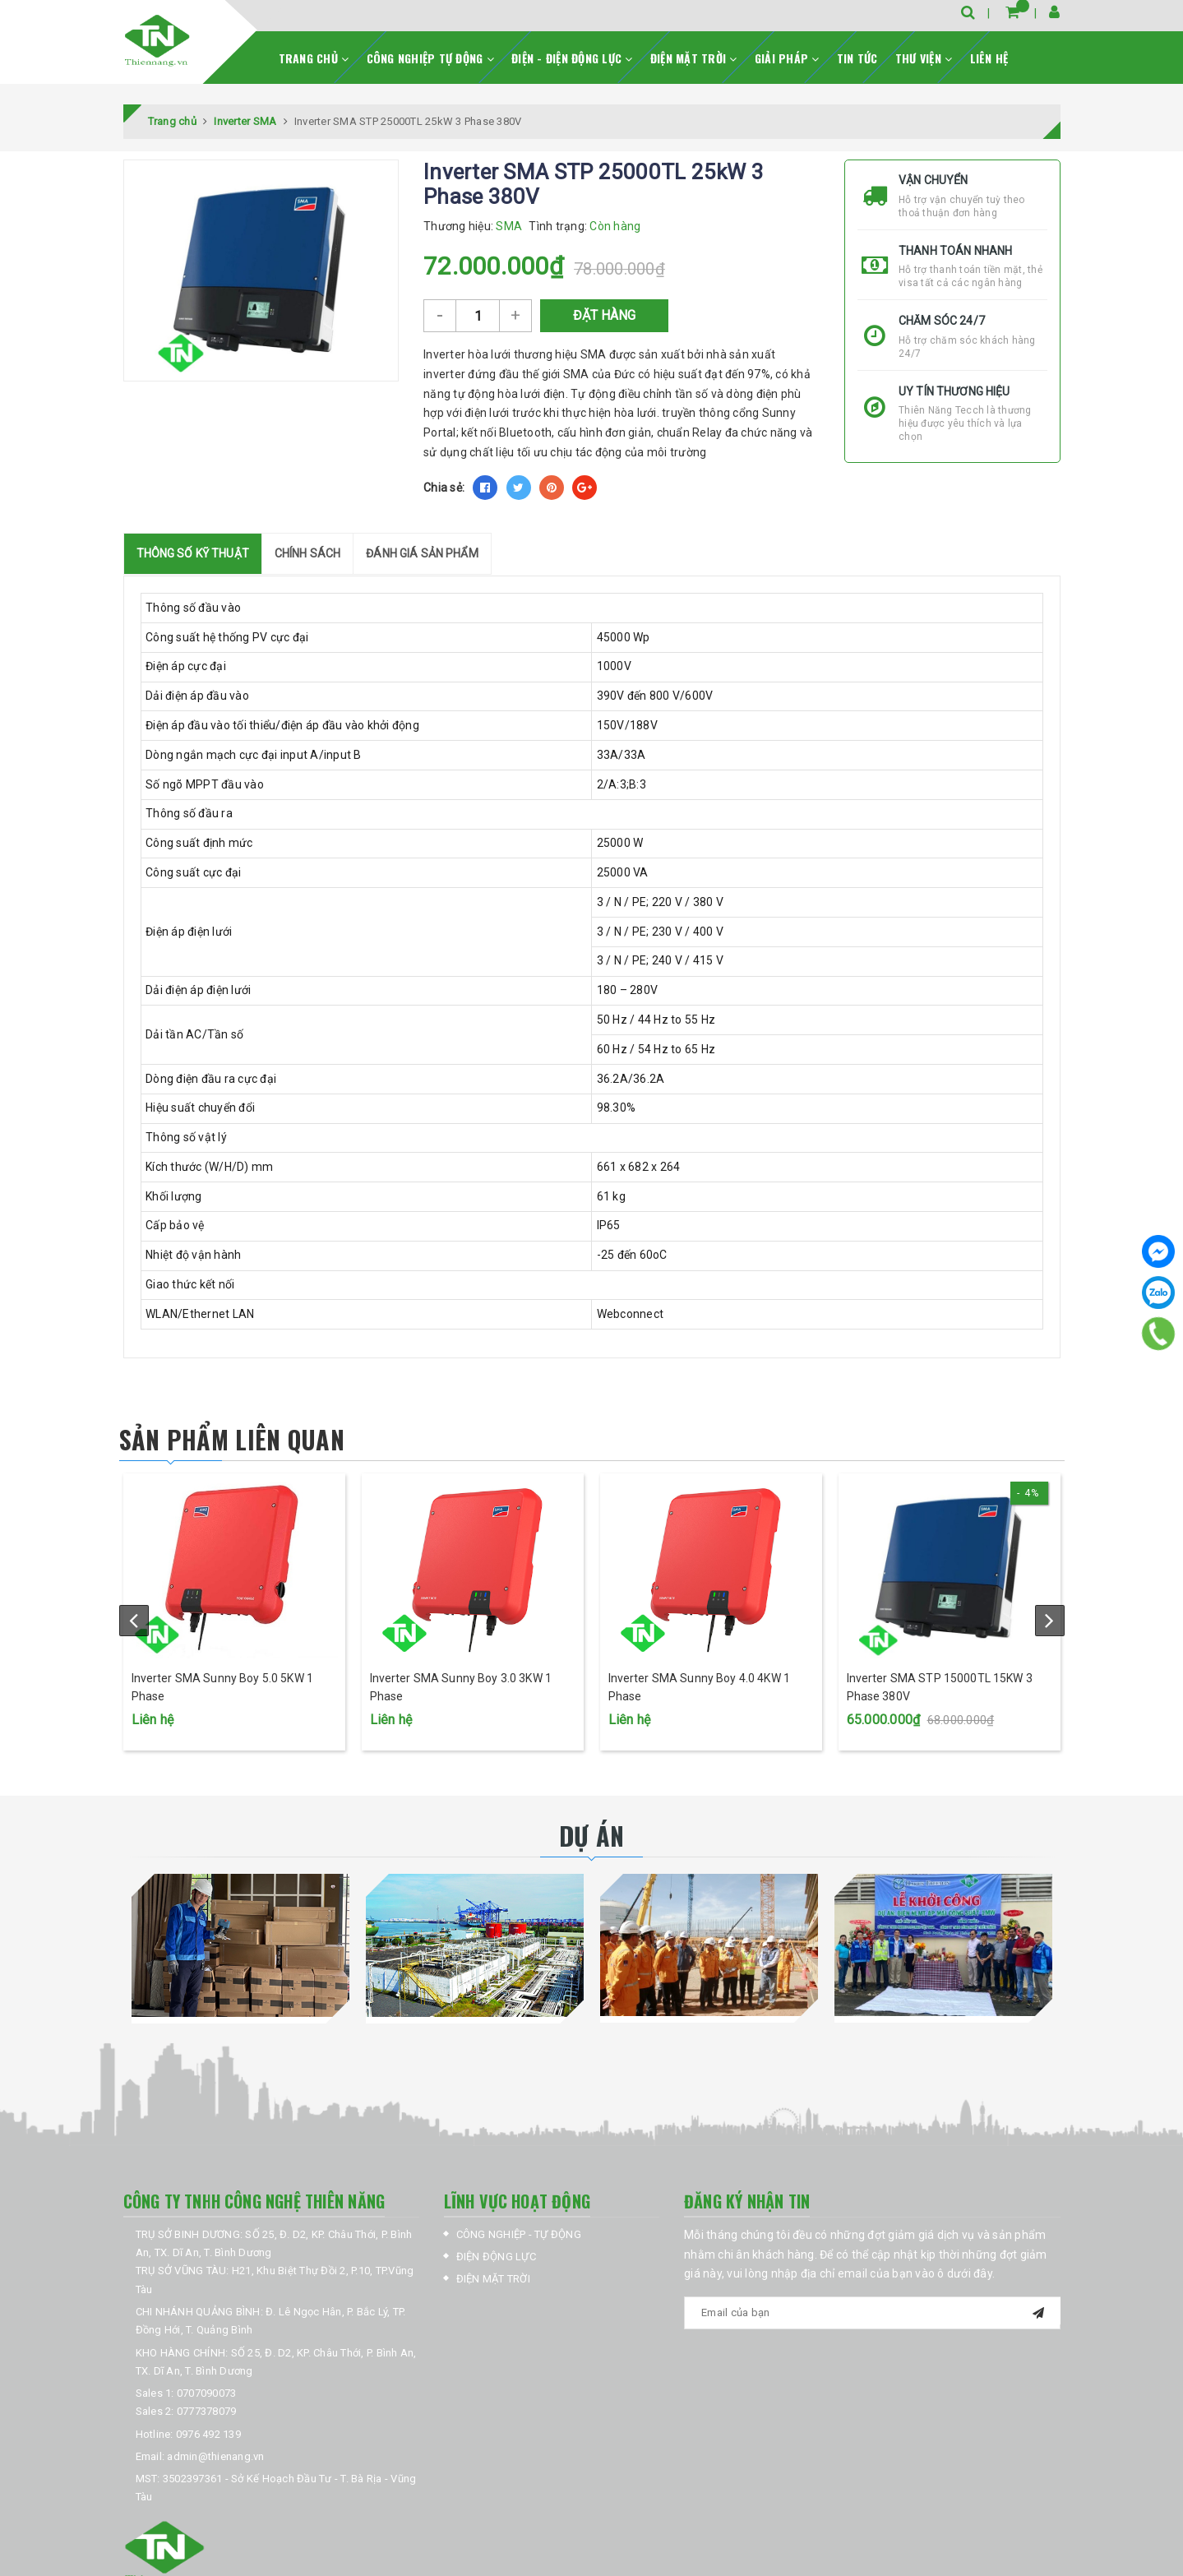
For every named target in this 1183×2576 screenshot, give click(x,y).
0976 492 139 (208, 2434)
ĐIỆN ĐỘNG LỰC (496, 2256)
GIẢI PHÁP (787, 58)
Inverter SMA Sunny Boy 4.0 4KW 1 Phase (699, 1687)
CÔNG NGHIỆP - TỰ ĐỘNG (518, 2234)
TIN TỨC (857, 58)
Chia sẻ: (443, 487)
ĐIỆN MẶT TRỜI (693, 58)
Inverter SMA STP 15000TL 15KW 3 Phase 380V (940, 1687)
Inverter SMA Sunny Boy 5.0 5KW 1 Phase (222, 1687)
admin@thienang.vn (215, 2456)
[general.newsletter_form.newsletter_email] (872, 2312)
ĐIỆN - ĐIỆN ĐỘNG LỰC (572, 58)
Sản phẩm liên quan (231, 1439)
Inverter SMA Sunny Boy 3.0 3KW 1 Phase (461, 1687)
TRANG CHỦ (314, 58)
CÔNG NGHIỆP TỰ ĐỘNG (430, 58)
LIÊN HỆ (989, 58)
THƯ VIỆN (924, 58)
